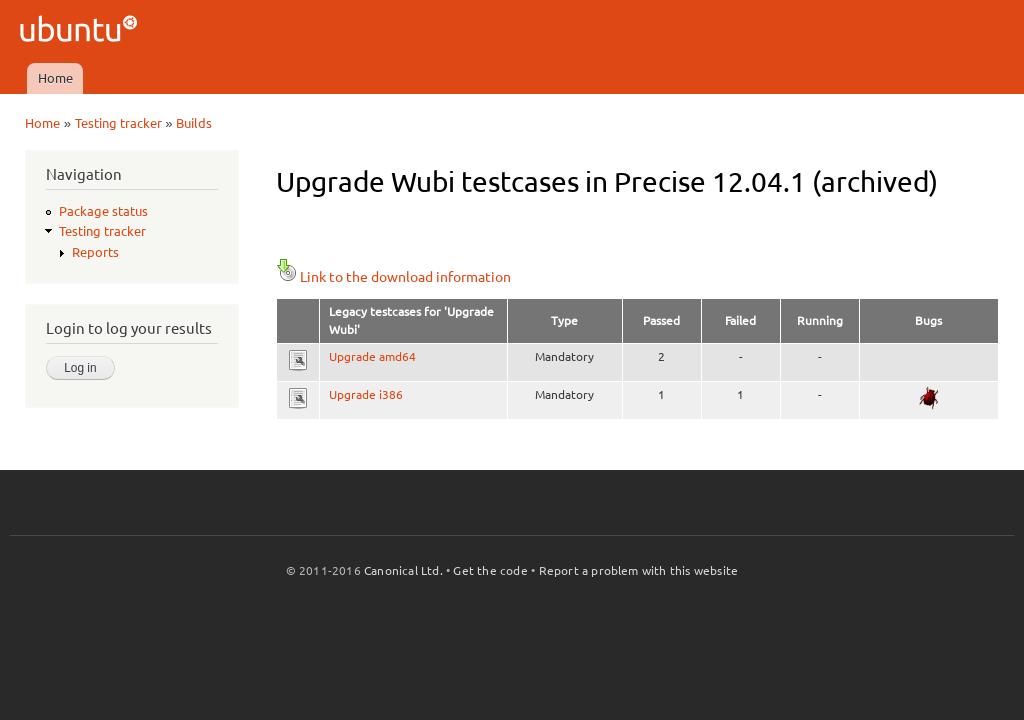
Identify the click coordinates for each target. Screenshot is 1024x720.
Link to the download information (393, 277)
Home (55, 78)
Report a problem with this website (639, 570)
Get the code (490, 570)
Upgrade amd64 (372, 356)
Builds (194, 123)
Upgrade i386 (366, 394)
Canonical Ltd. (403, 570)
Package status (103, 211)
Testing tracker (118, 123)
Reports (95, 252)
